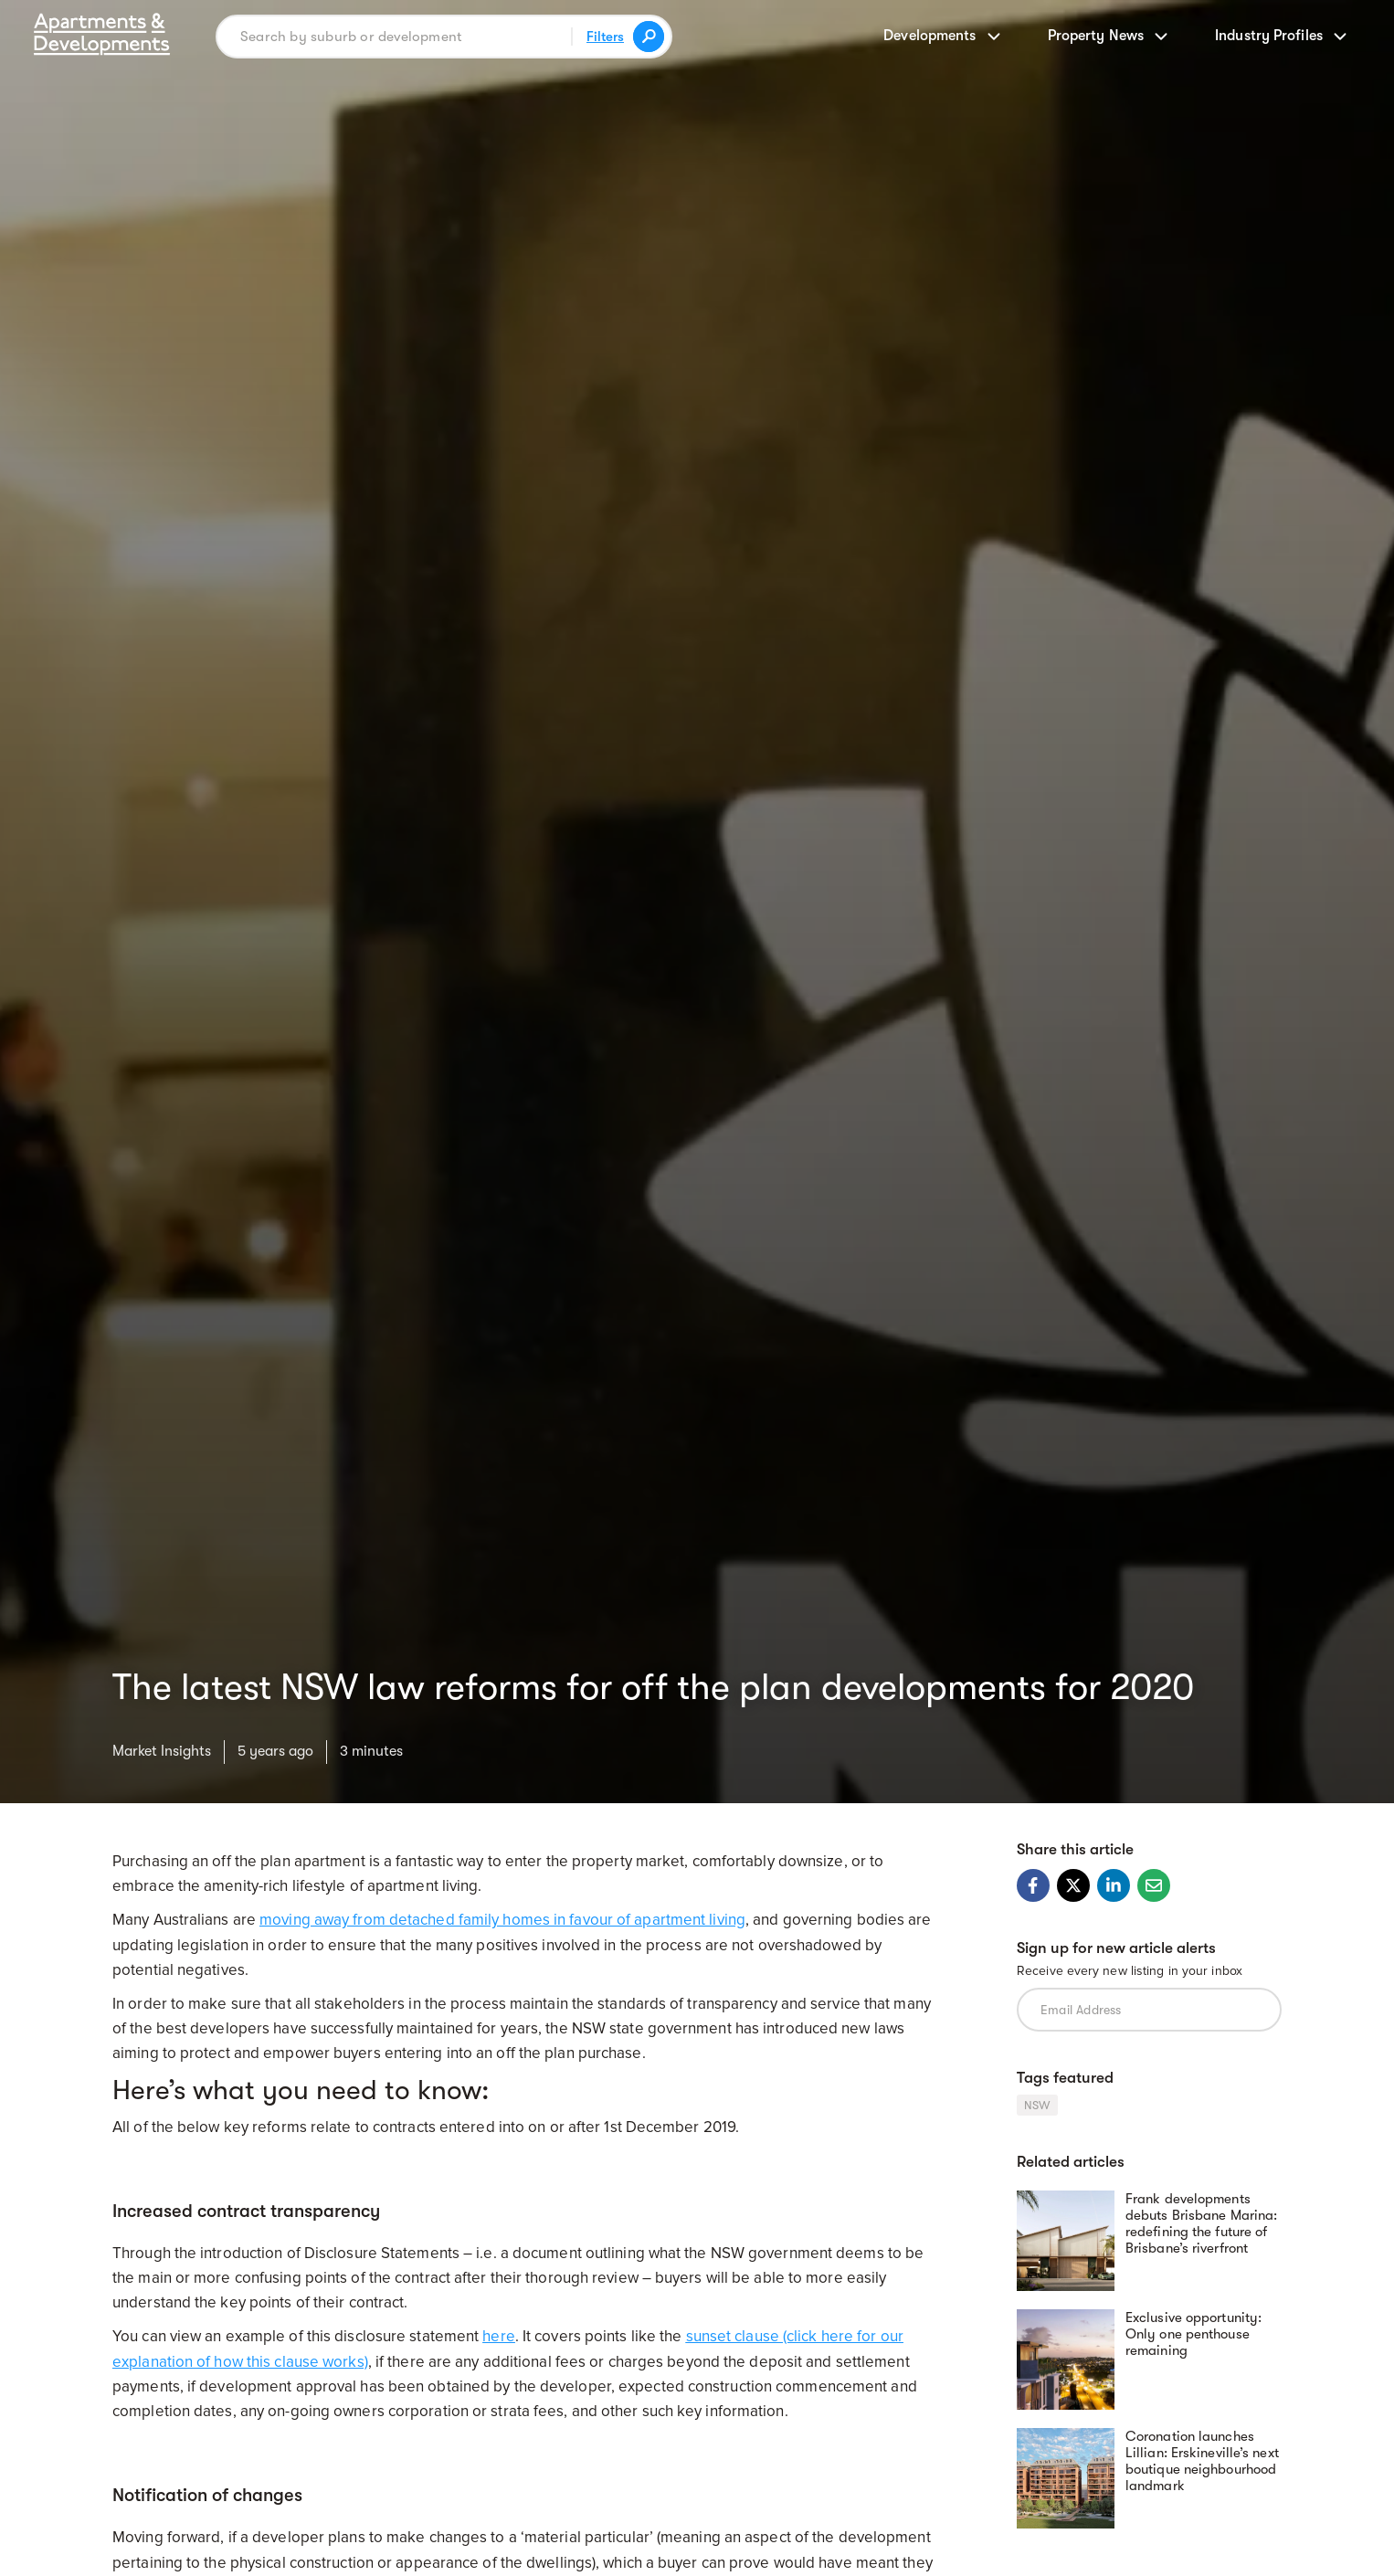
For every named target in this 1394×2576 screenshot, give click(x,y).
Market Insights (161, 1751)
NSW (1037, 2105)
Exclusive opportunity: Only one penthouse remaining (1193, 2334)
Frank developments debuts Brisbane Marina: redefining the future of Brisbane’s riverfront (1201, 2223)
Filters (605, 36)
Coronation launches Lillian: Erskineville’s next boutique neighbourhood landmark (1202, 2461)
